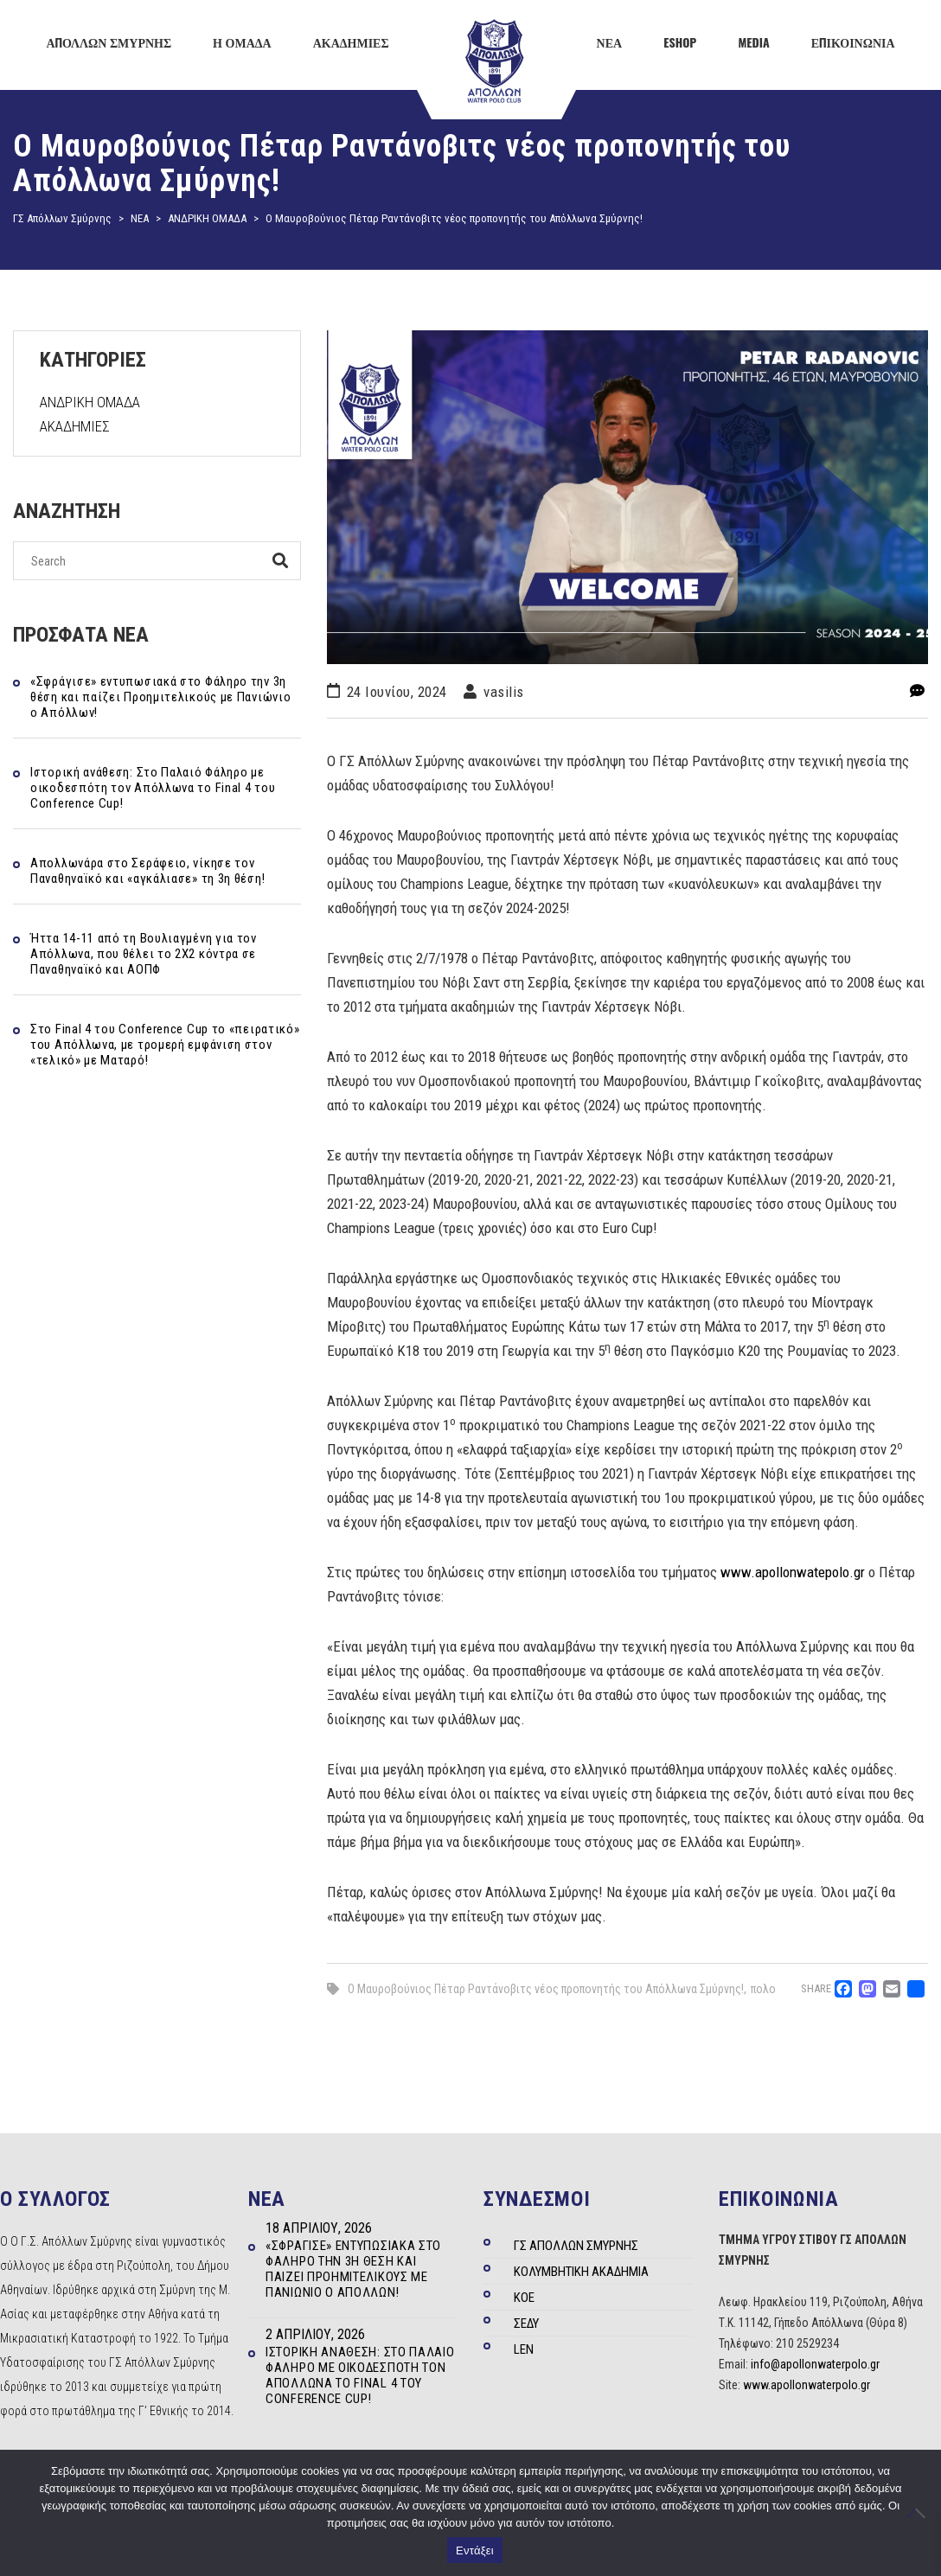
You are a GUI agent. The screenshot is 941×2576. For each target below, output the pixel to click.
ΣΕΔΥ (526, 2323)
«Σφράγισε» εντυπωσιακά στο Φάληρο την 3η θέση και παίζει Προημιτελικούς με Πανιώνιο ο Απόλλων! (160, 697)
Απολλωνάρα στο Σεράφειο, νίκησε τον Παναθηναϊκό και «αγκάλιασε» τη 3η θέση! (147, 870)
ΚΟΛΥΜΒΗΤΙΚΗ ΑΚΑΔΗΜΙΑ (581, 2271)
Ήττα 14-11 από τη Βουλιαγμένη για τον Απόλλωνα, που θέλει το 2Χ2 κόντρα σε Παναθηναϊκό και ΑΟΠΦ (143, 953)
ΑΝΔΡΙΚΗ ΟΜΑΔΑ (90, 402)
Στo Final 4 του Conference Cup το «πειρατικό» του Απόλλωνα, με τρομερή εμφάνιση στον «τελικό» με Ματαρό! (165, 1044)
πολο (763, 1989)
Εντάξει (475, 2550)
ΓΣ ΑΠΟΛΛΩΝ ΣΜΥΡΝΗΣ (576, 2245)
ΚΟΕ (524, 2297)
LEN (524, 2349)
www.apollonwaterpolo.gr (806, 2385)
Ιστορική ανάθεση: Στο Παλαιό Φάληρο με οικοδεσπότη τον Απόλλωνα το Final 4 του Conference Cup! (152, 787)
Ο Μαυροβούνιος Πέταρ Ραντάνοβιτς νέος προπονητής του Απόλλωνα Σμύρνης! (546, 1989)
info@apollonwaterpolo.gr (815, 2364)
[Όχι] (919, 2513)
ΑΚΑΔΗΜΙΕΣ (75, 426)
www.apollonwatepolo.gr (792, 1572)
